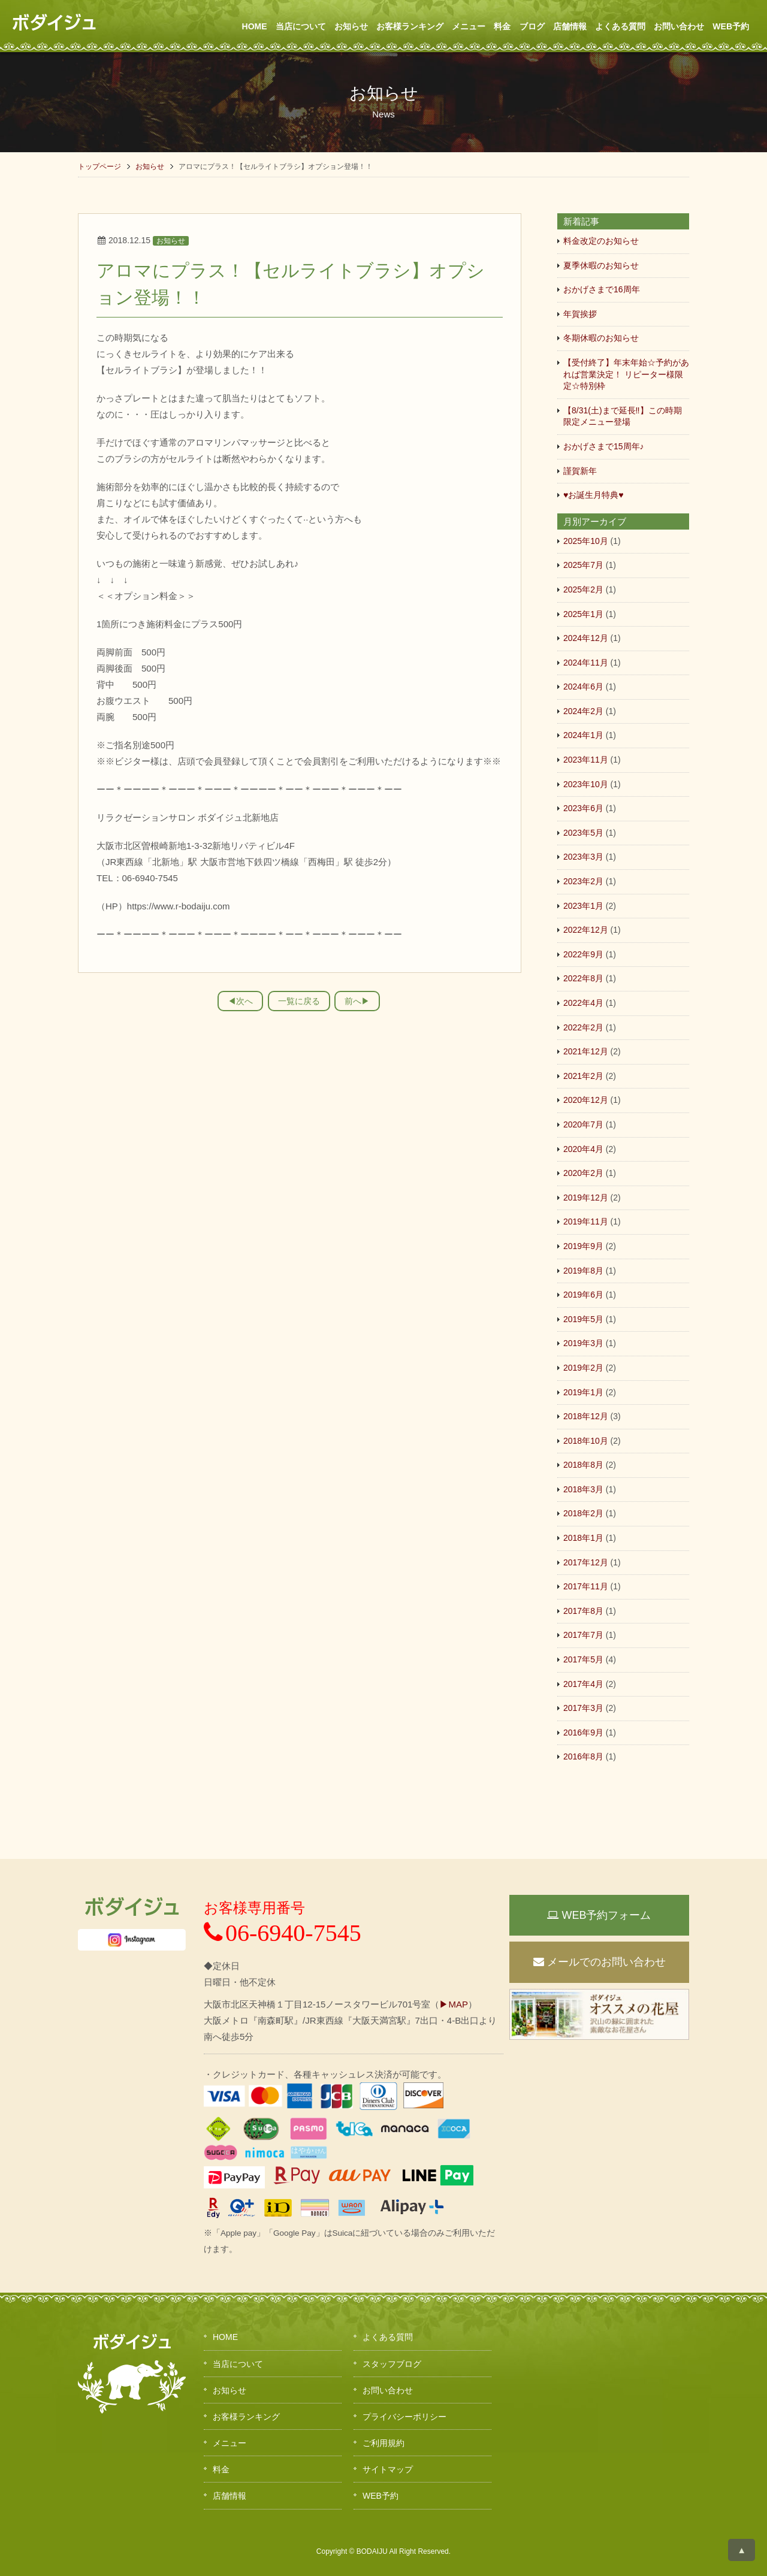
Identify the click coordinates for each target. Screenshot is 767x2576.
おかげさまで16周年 (601, 289)
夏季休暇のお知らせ (601, 265)
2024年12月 (585, 638)
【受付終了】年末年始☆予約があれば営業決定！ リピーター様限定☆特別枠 (626, 374)
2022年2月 (583, 1027)
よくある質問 (620, 26)
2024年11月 (585, 662)
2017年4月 (583, 1684)
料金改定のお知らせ (601, 241)
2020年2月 (583, 1173)
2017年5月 (583, 1659)
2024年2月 (583, 711)
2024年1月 (583, 735)
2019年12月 (585, 1197)
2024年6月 (583, 686)
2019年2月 (583, 1367)
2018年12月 (585, 1416)
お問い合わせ (679, 26)
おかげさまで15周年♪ (603, 446)
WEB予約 (730, 26)
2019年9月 (583, 1246)
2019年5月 (583, 1319)
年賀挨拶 (580, 314)
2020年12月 (585, 1100)
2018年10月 (585, 1441)
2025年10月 (585, 541)
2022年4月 (583, 1003)
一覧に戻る (299, 1001)
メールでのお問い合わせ (599, 1962)
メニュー (468, 26)
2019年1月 (583, 1392)
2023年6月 (583, 808)
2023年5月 (583, 832)
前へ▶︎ (357, 1001)
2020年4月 (583, 1149)
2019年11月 (585, 1221)
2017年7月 (583, 1635)
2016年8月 (583, 1756)
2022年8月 (583, 978)
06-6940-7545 (282, 1932)
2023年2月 (583, 881)
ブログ (532, 26)
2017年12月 (585, 1562)
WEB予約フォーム (599, 1915)
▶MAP (453, 2004)
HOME (254, 26)
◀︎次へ (240, 1001)
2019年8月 (583, 1270)
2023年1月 (583, 906)
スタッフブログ (392, 2364)
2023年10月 (585, 784)
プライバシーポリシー (404, 2416)
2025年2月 (583, 589)
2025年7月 (583, 565)
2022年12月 (585, 930)
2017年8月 (583, 1611)
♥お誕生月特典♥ (593, 495)
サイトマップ (388, 2469)
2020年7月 (583, 1124)
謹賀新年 (580, 471)
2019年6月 (583, 1294)
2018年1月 (583, 1538)
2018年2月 (583, 1513)
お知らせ (351, 26)
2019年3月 (583, 1343)
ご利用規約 (383, 2443)
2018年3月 (583, 1489)
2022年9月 (583, 954)
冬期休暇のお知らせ (601, 338)
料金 (502, 26)
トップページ (99, 166)
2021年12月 (585, 1051)
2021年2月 (583, 1076)
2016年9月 (583, 1732)
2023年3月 (583, 856)
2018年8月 (583, 1465)
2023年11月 (585, 759)
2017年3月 (583, 1708)
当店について (301, 26)
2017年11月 (585, 1586)
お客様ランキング (409, 26)
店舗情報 (570, 26)
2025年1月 (583, 614)
